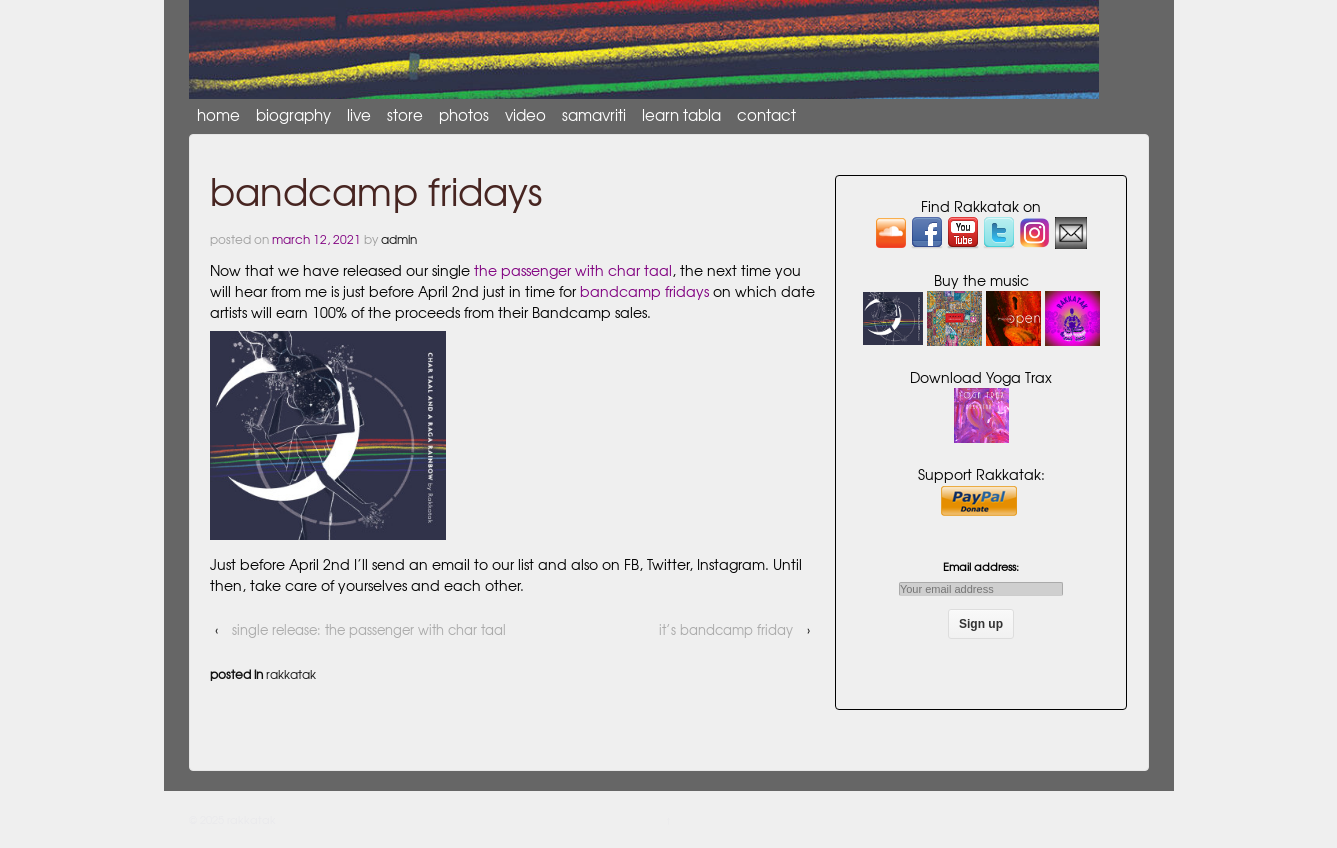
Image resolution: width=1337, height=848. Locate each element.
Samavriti (594, 115)
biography (293, 115)
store (405, 115)
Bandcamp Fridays (644, 291)
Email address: (981, 577)
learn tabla (681, 115)
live (359, 115)
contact (766, 115)
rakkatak (250, 819)
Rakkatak (291, 674)
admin (399, 239)
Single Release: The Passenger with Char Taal (369, 629)
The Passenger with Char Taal (573, 270)
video (525, 115)
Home (218, 115)
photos (464, 115)
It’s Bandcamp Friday (726, 629)
